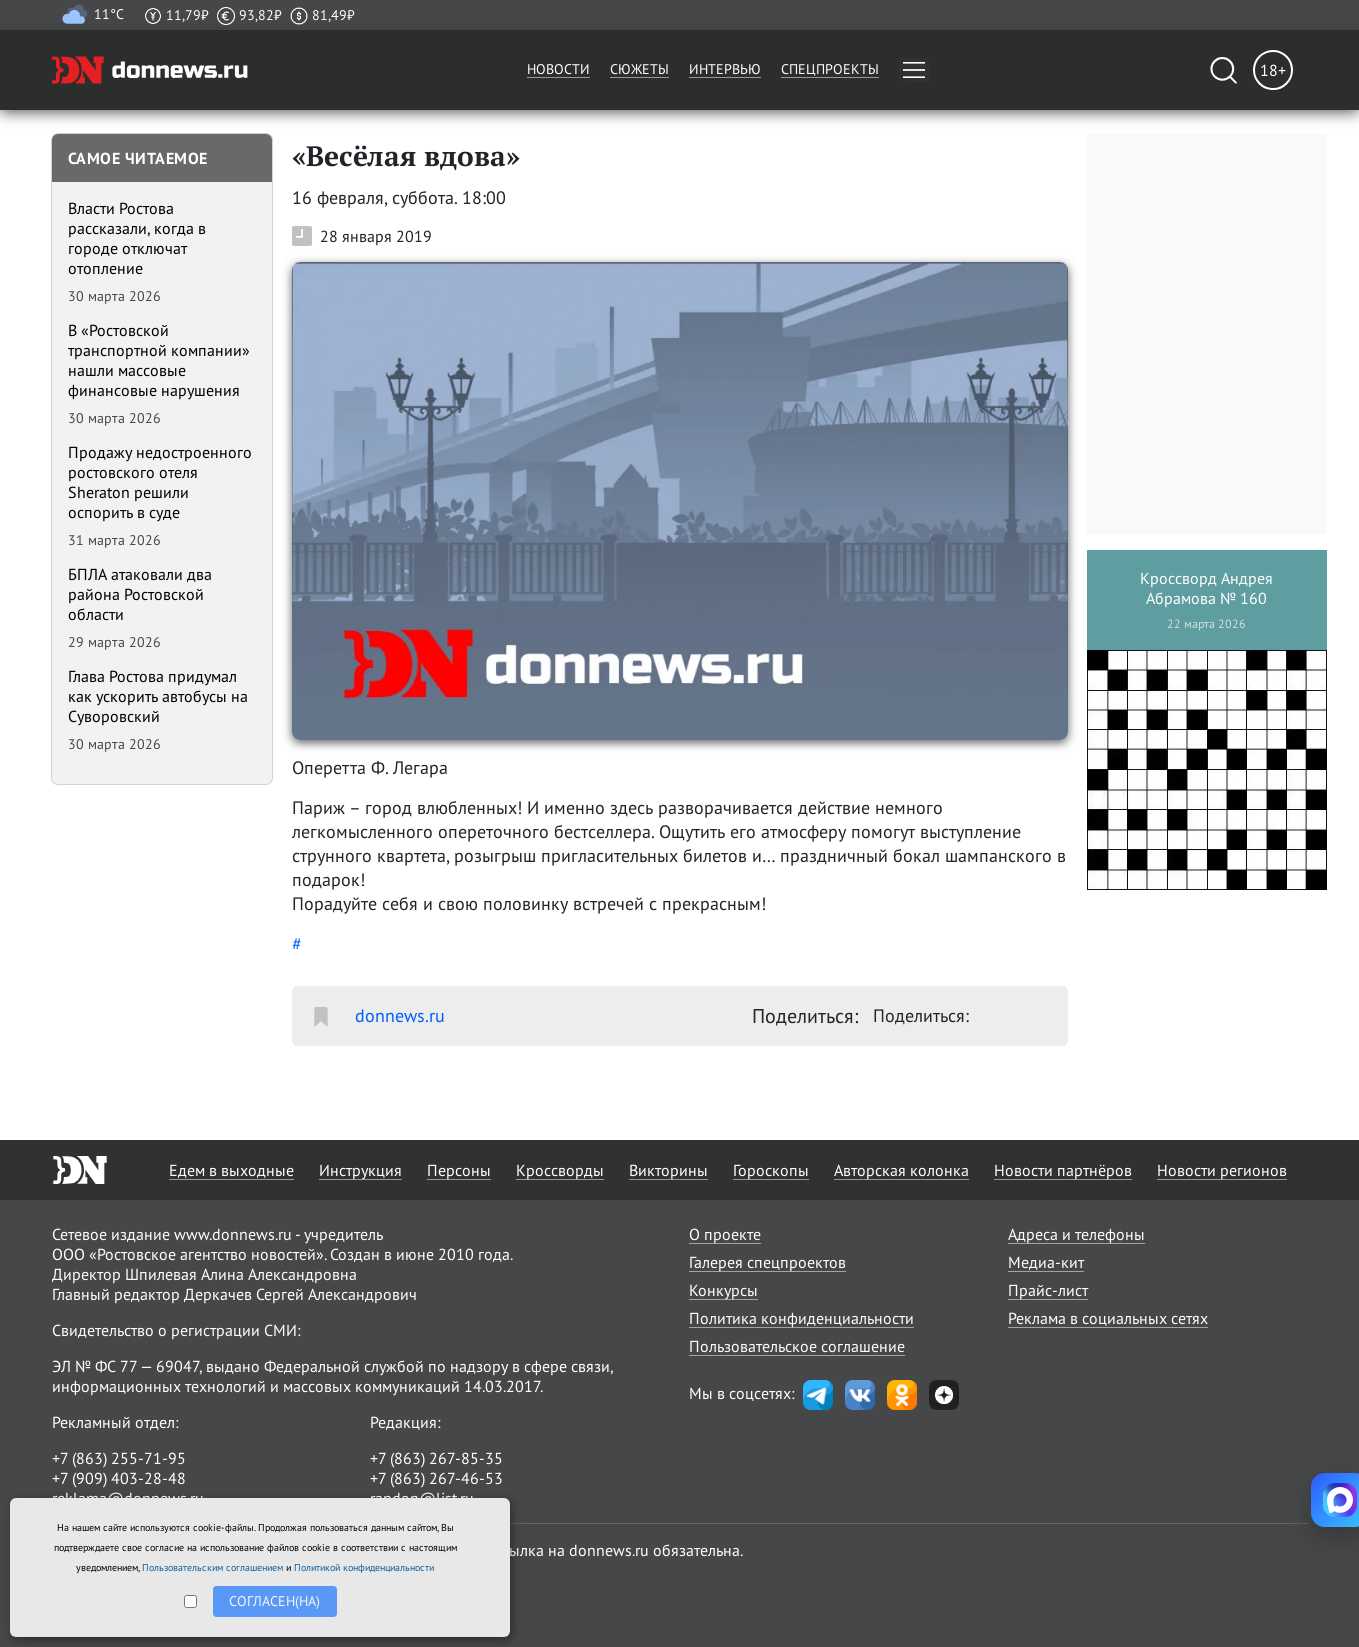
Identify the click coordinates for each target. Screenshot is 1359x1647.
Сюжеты (639, 69)
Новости (558, 69)
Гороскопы (771, 1170)
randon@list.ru (422, 1498)
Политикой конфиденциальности (364, 1567)
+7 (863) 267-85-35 (436, 1458)
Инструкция (360, 1170)
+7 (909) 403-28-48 (119, 1478)
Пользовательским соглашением (212, 1567)
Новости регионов (1222, 1170)
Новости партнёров (1063, 1170)
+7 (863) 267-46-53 (436, 1478)
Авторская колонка (901, 1170)
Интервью (725, 69)
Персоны (459, 1170)
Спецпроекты (830, 69)
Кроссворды (560, 1170)
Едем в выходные (231, 1170)
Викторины (668, 1170)
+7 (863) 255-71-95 (119, 1458)
